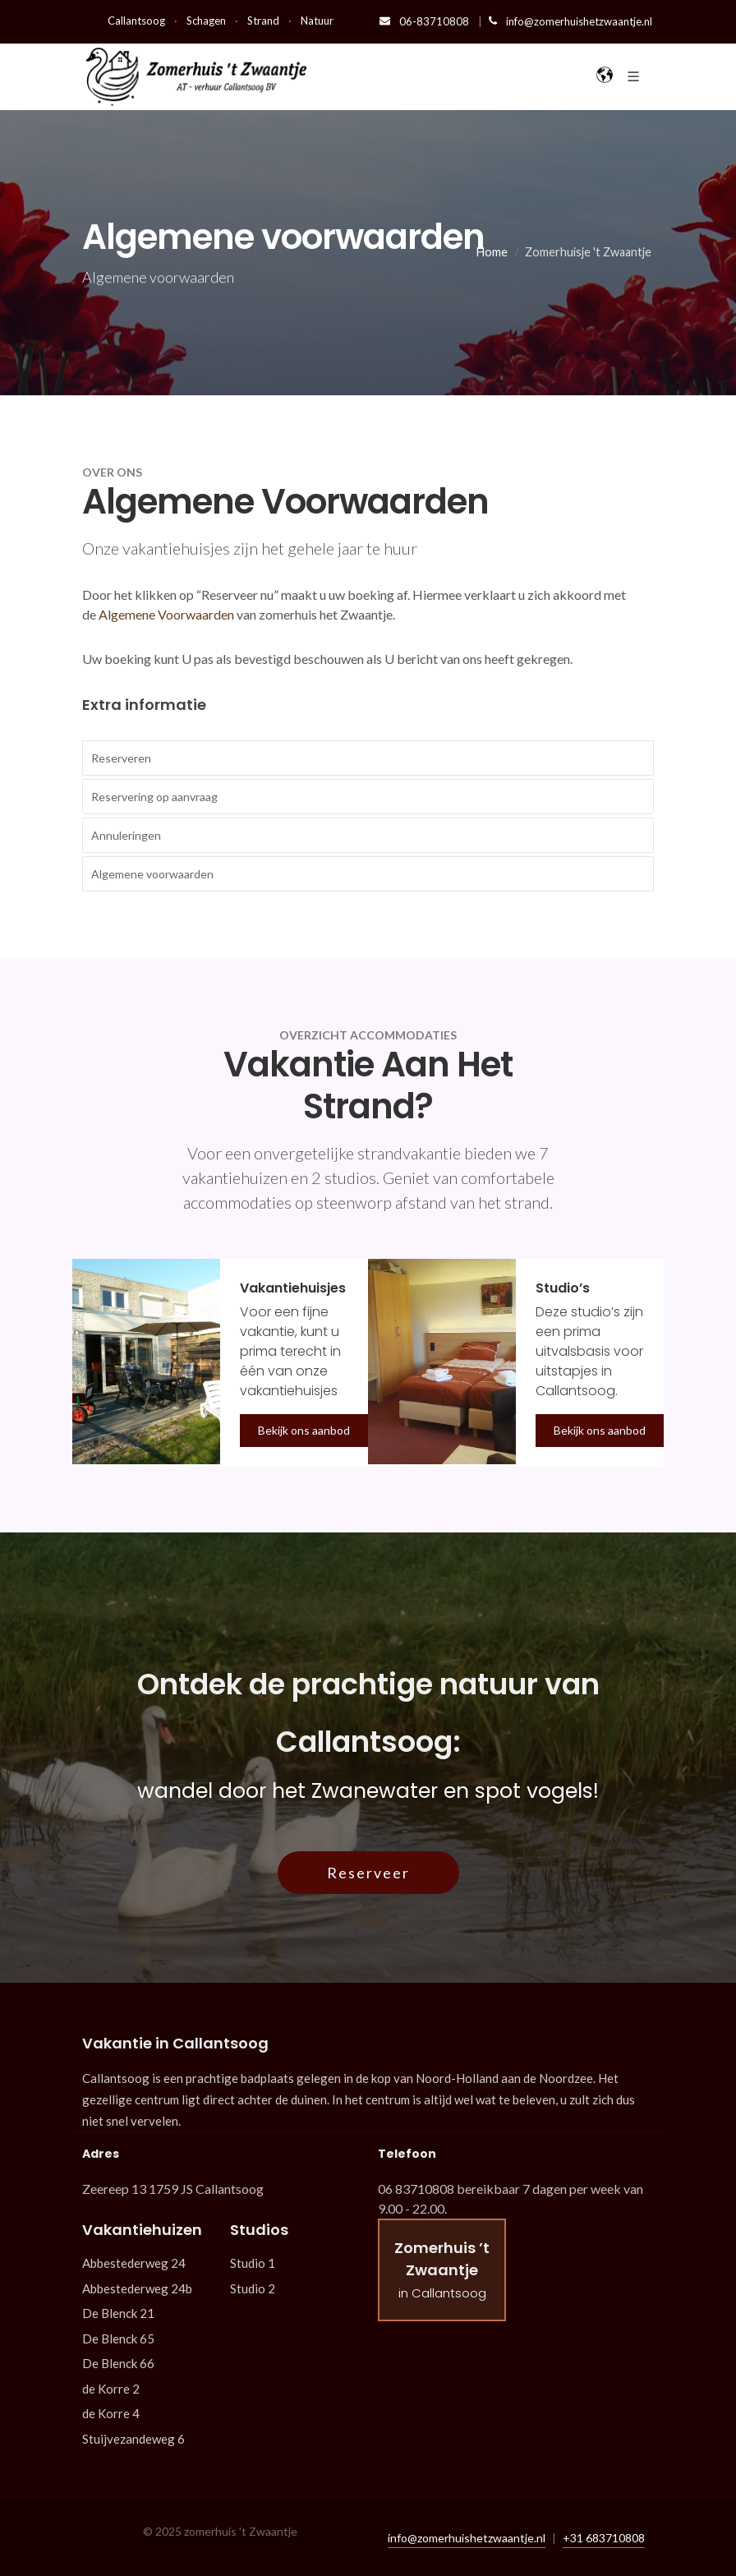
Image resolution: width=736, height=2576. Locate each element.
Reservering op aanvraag (154, 797)
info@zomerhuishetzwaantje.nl (570, 21)
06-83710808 (426, 21)
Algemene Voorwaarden (166, 614)
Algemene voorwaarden (152, 874)
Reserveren (121, 758)
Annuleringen (126, 835)
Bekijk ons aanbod (304, 1430)
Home (492, 252)
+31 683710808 (604, 2538)
